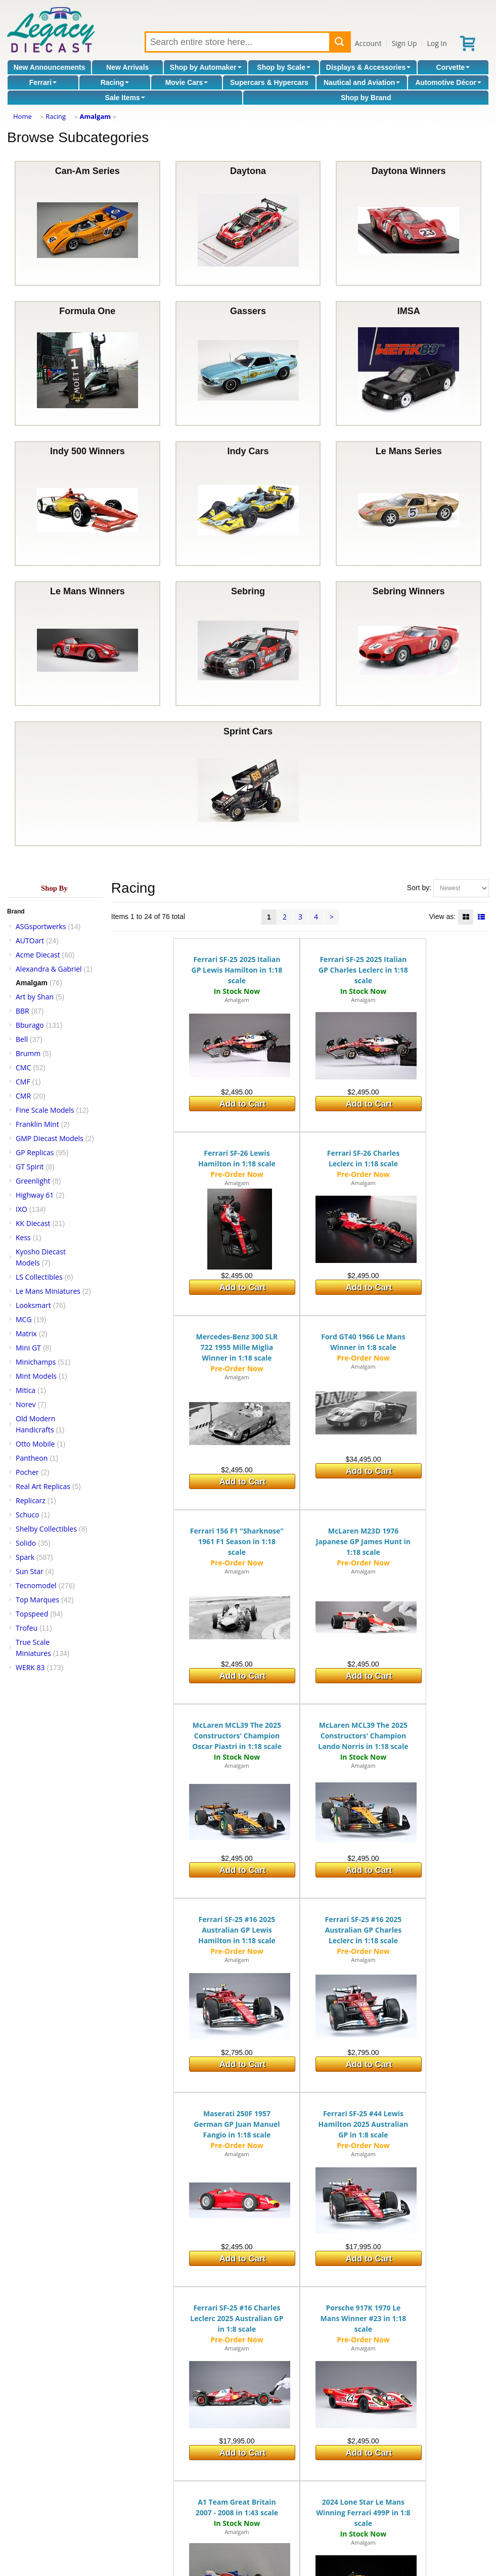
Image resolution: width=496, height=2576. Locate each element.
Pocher (27, 1472)
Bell (22, 1039)
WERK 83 (30, 1667)
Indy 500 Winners (87, 503)
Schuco (27, 1514)
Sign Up (404, 43)
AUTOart (30, 940)
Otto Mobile (35, 1444)
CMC (23, 1067)
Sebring (248, 643)
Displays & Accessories (368, 67)
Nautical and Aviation (362, 82)
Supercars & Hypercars (269, 82)
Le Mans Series (408, 503)
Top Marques (37, 1599)
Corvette (453, 67)
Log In (436, 43)
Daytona (248, 223)
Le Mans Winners (87, 643)
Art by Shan (35, 996)
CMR (23, 1096)
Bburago (30, 1025)
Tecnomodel (36, 1585)
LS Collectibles (39, 1277)
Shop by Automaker (206, 67)
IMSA (408, 363)
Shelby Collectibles (46, 1529)
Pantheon (32, 1458)
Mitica (25, 1390)
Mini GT (28, 1347)
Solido (26, 1543)
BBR (22, 1011)
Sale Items (125, 98)
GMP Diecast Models (49, 1138)
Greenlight (33, 1181)
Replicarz (31, 1500)
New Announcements (49, 67)
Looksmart (33, 1305)
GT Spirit (30, 1166)
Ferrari (43, 82)
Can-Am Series (87, 223)
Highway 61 (35, 1195)
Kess (23, 1237)
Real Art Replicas (43, 1486)
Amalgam (95, 116)
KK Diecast (33, 1223)
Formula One (87, 363)
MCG (24, 1319)
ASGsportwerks (41, 926)
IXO (21, 1209)
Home (22, 116)
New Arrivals (127, 67)
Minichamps (36, 1362)
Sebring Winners (408, 643)
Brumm (28, 1053)
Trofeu (26, 1628)
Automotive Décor (448, 82)
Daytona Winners (408, 223)
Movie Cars (186, 82)
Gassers (248, 363)
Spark (25, 1557)
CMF (23, 1081)
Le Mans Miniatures (48, 1291)
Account (368, 43)
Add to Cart (242, 1104)
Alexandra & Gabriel (49, 969)
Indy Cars (248, 503)
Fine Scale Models (45, 1110)
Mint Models (36, 1376)
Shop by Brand (366, 98)
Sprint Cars (248, 783)
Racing (115, 82)
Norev (26, 1404)
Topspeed (32, 1614)
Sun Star (29, 1571)
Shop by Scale (283, 67)
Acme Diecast (38, 954)
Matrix (26, 1333)
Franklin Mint (37, 1124)
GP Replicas (35, 1152)
